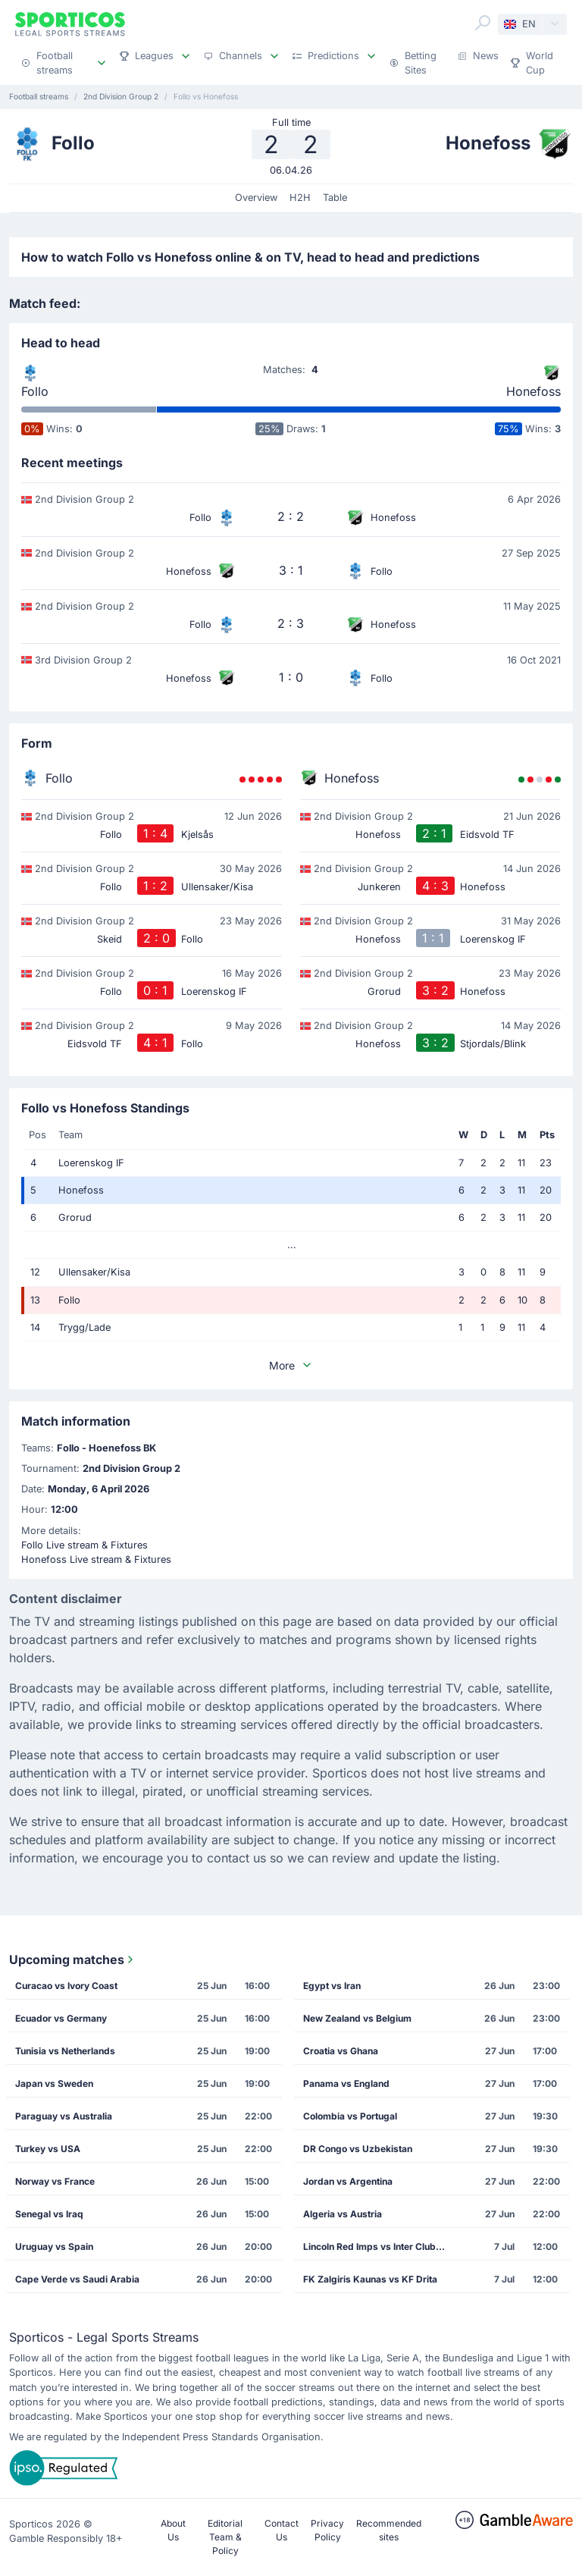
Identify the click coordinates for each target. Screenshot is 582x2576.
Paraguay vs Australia (63, 2116)
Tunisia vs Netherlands (65, 2051)
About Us (173, 2530)
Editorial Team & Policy (225, 2537)
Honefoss (533, 391)
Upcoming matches (72, 1959)
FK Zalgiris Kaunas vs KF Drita (370, 2279)
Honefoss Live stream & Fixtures (96, 1559)
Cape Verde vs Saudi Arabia (77, 2279)
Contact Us (281, 2530)
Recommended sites (388, 2530)
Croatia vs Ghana (340, 2051)
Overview (256, 197)
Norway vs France (55, 2181)
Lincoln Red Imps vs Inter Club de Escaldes (379, 2246)
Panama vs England (346, 2083)
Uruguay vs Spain (54, 2246)
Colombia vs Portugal (350, 2116)
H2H (300, 197)
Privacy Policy (327, 2530)
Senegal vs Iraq (49, 2214)
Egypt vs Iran (332, 1985)
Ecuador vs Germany (61, 2018)
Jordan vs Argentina (348, 2181)
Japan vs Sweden (54, 2083)
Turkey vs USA (47, 2148)
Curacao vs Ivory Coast (66, 1985)
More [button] (291, 1365)
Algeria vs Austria (342, 2214)
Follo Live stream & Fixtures (84, 1545)
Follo (34, 391)
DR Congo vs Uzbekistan (357, 2148)
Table (335, 197)
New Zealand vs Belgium (357, 2018)
